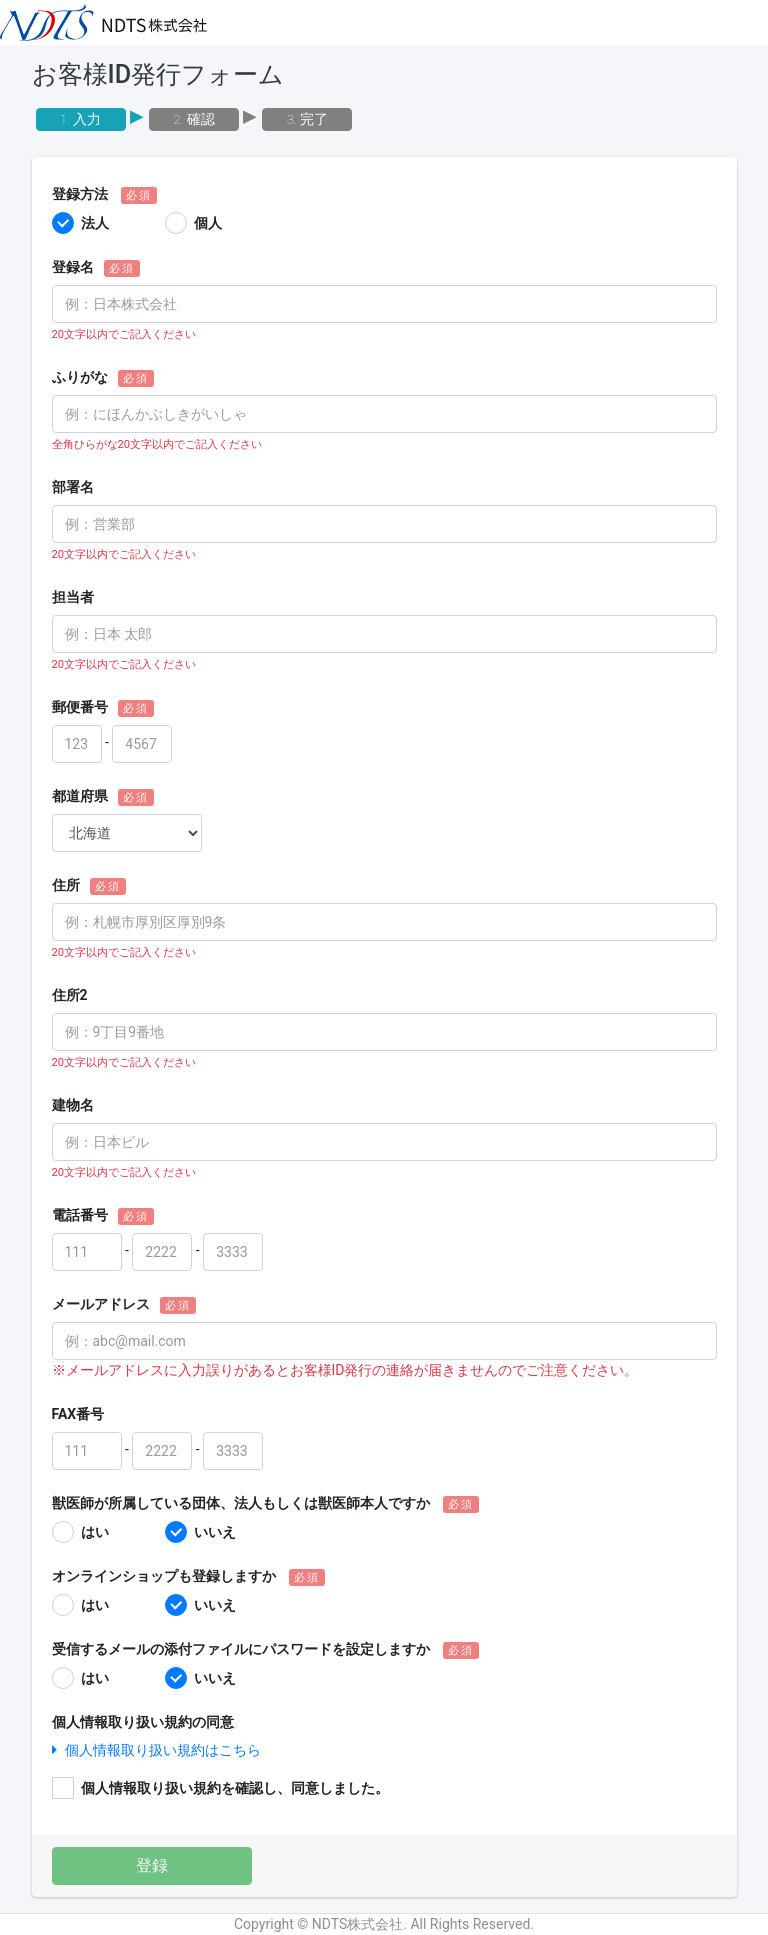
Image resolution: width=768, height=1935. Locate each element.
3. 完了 (308, 119)
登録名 (73, 267)
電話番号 (80, 1215)
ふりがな (80, 377)
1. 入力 (81, 119)
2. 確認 (194, 119)
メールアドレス (101, 1304)
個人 (208, 223)
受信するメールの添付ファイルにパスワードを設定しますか (241, 1649)
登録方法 (80, 194)
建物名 (73, 1105)
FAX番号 (78, 1414)
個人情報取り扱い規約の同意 (143, 1722)
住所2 (70, 995)
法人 (95, 223)
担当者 (73, 597)
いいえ (215, 1532)
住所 (66, 885)
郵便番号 (80, 707)
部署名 (73, 487)
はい (95, 1532)
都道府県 (80, 796)
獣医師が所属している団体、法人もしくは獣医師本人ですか (241, 1503)
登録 (152, 1865)
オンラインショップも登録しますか (164, 1576)
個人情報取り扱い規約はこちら (156, 1750)
